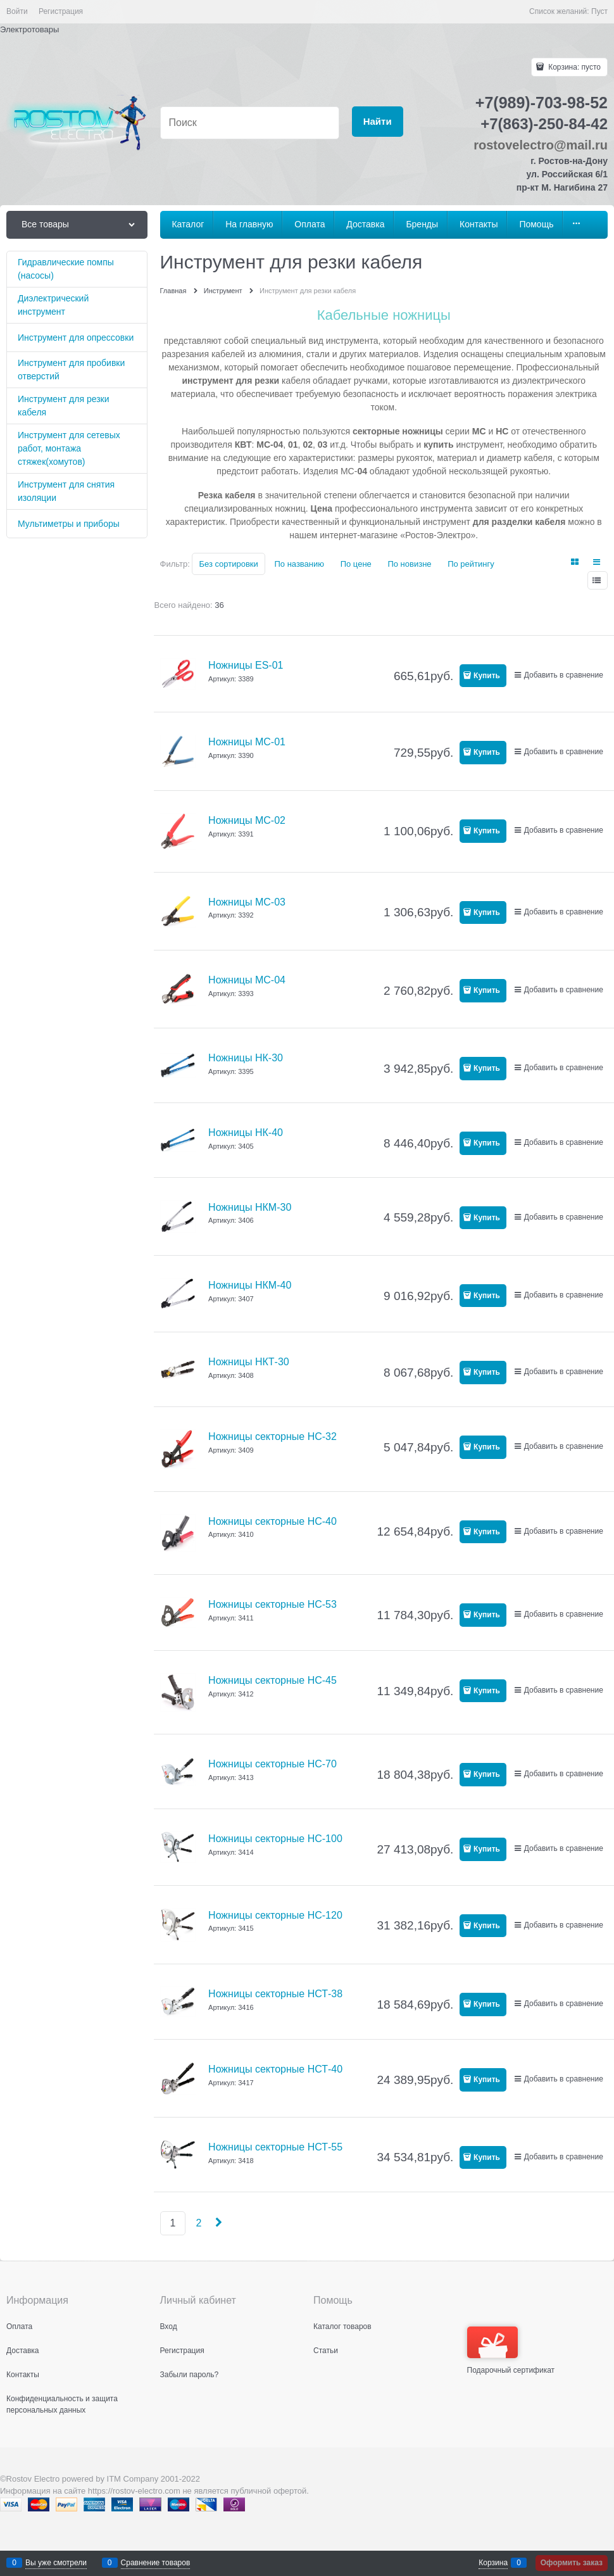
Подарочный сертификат (511, 2351)
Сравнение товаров (156, 2563)
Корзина (493, 2563)
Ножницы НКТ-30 (248, 1361)
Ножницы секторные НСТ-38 (275, 1993)
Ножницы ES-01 (245, 665)
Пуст (599, 11)
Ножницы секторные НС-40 (272, 1521)
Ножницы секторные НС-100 (275, 1838)
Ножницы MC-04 (246, 980)
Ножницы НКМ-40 (249, 1285)
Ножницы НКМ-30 (249, 1207)
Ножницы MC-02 (246, 820)
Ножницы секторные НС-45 (272, 1680)
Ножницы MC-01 (246, 741)
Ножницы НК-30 (245, 1057)
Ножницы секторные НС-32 (272, 1436)
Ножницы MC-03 (246, 902)
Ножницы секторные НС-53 (272, 1604)
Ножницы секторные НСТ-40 (275, 2069)
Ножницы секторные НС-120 (275, 1915)
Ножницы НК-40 (245, 1132)
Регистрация (61, 11)
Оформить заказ (572, 2562)
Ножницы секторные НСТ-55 (275, 2147)
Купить (486, 675)
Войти (17, 11)
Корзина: (573, 67)
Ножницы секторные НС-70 (272, 1763)
